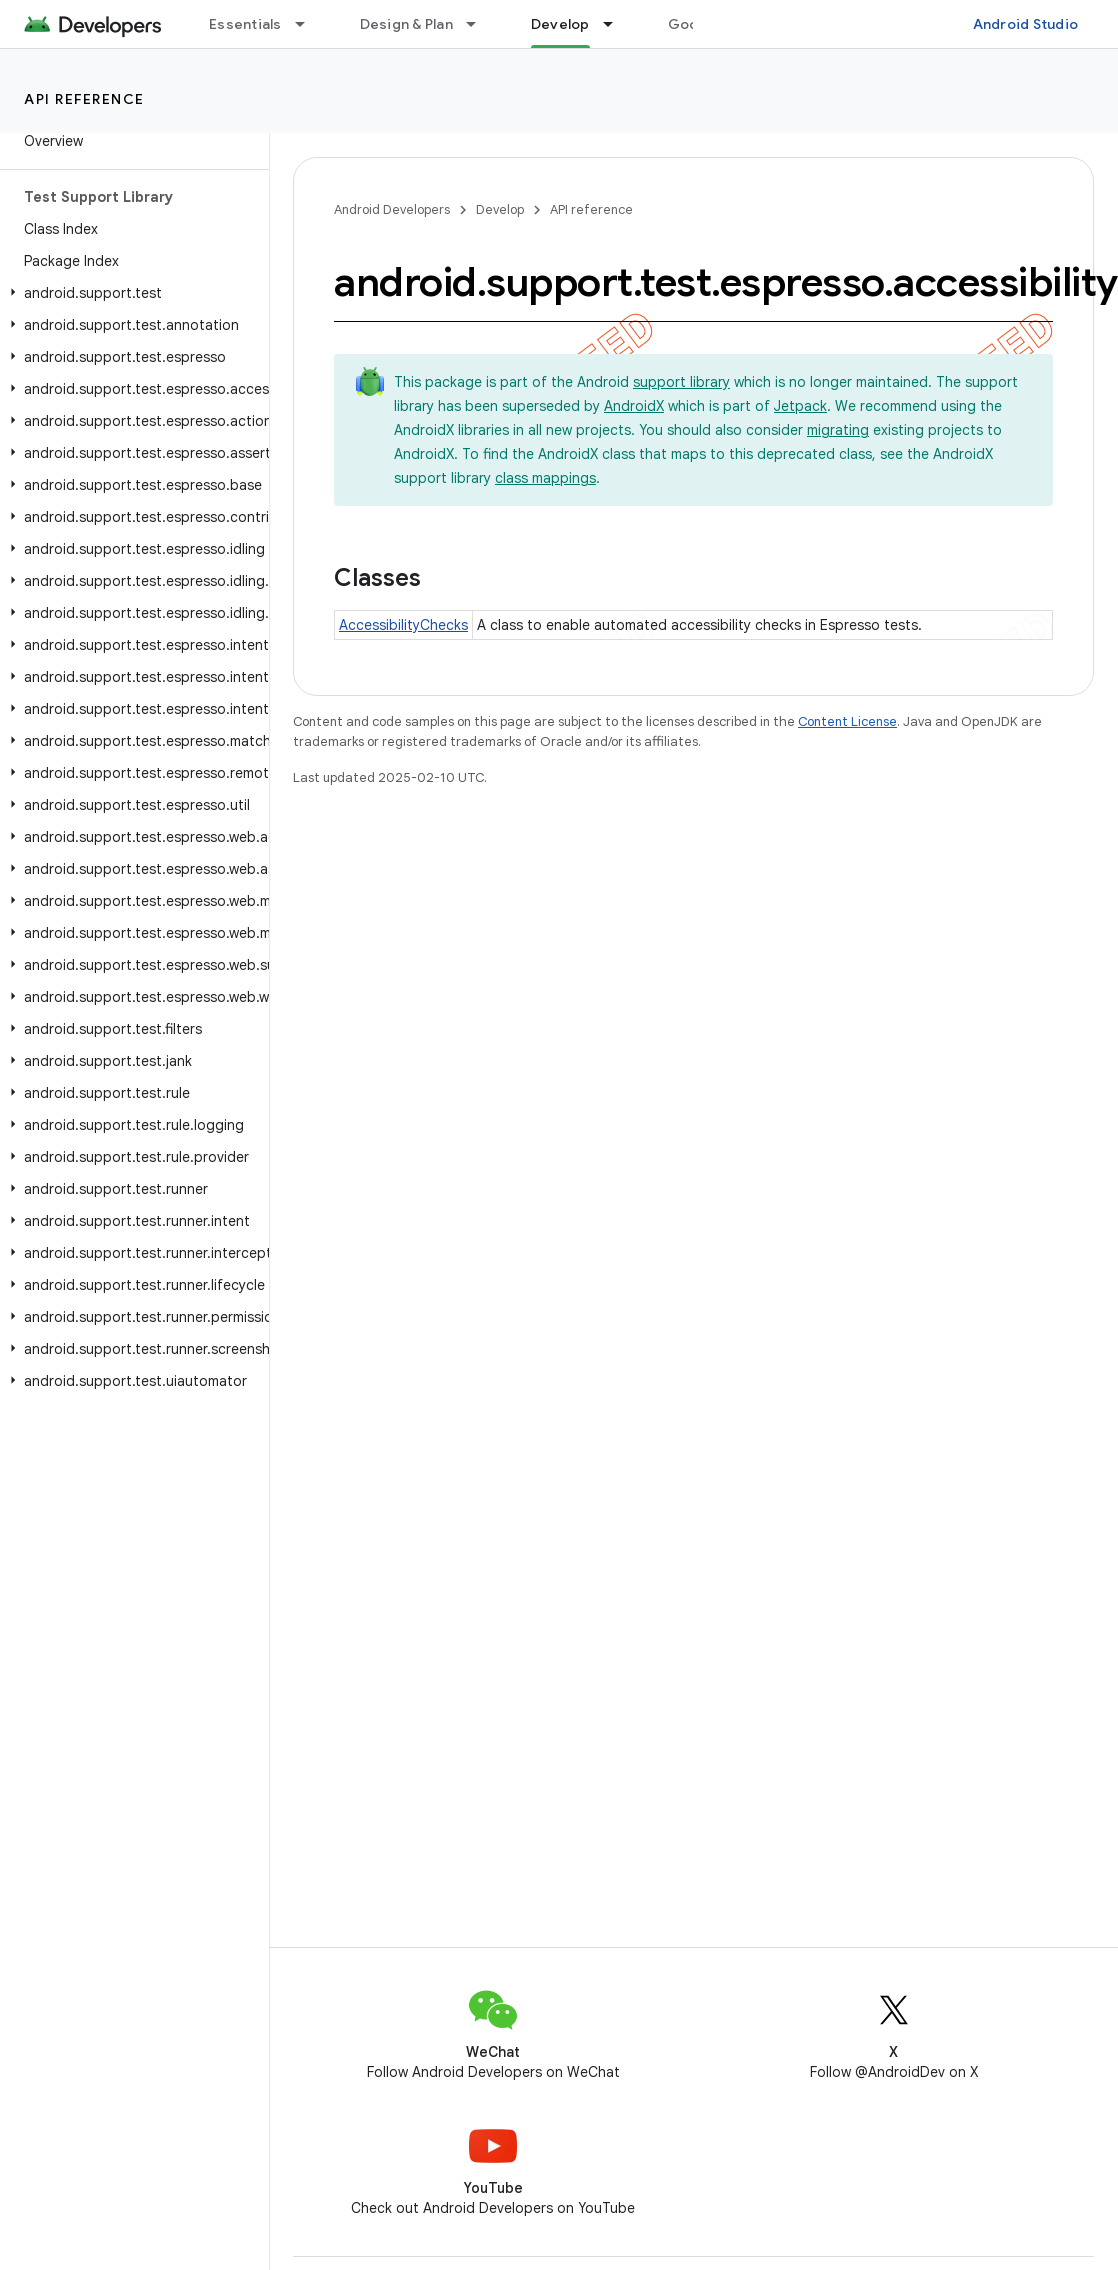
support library (681, 382)
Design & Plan (406, 24)
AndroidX (634, 406)
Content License (847, 721)
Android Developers (392, 209)
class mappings (545, 478)
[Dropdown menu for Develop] (617, 24)
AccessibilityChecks (403, 625)
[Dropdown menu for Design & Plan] (480, 24)
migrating (838, 430)
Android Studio (1026, 24)
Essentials (245, 24)
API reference (84, 99)
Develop (500, 209)
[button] (130, 293)
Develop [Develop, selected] (560, 24)
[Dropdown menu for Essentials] (309, 24)
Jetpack (800, 406)
